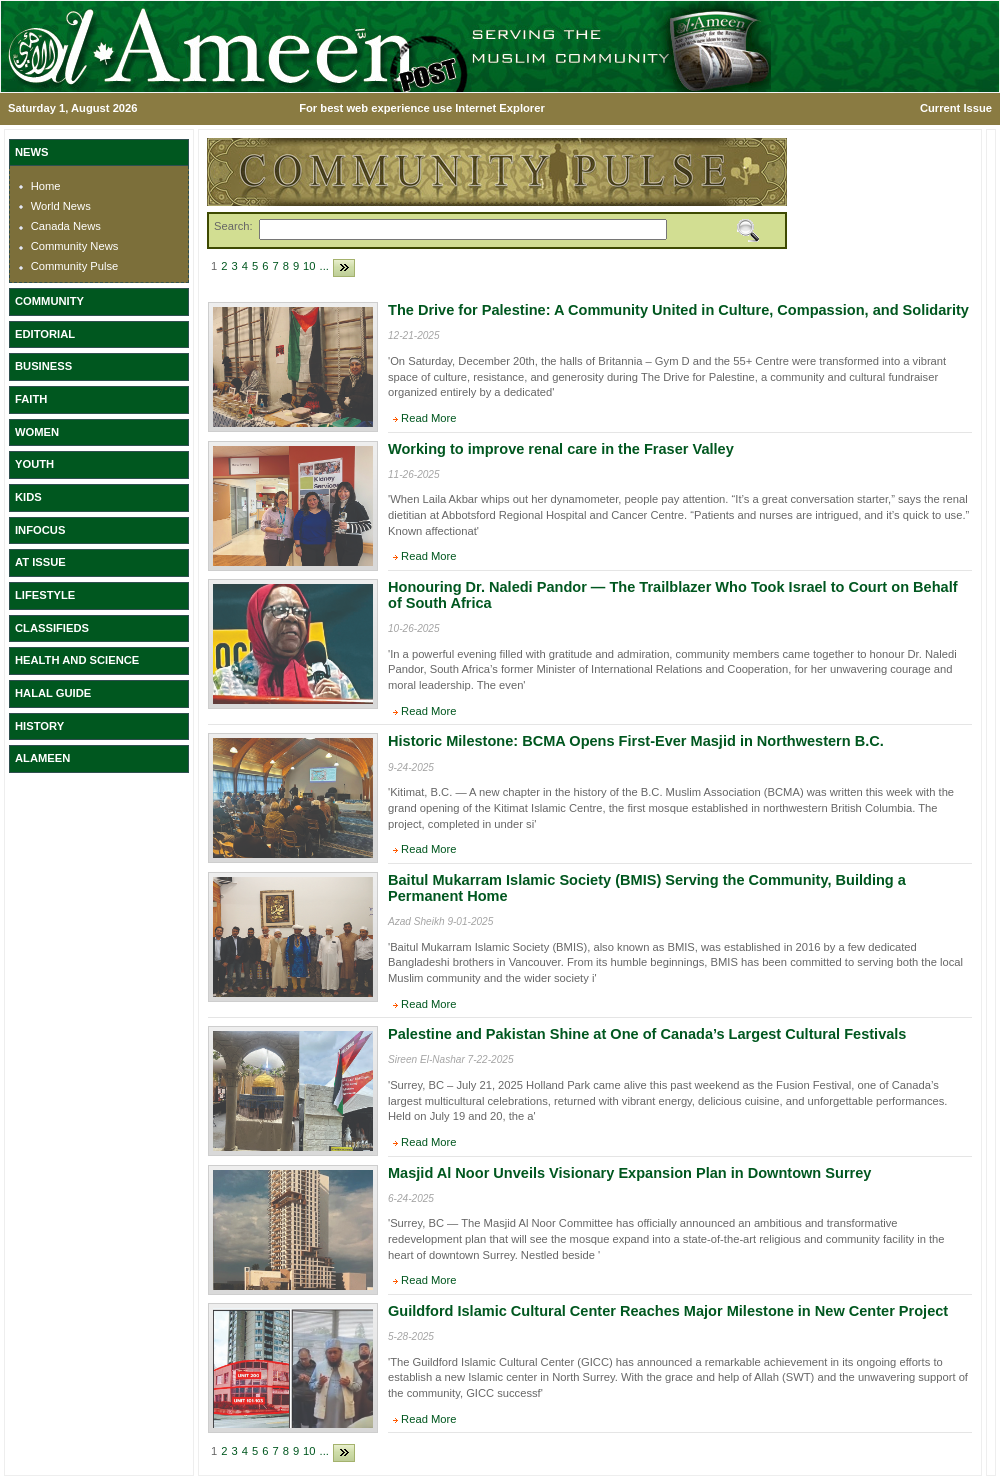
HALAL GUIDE (53, 693)
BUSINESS (43, 366)
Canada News (66, 226)
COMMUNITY (49, 301)
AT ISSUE (40, 562)
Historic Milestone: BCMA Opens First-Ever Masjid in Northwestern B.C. (636, 741)
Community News (75, 246)
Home (46, 186)
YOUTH (34, 464)
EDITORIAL (45, 334)
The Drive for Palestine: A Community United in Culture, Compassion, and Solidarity (678, 310)
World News (61, 206)
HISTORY (39, 726)
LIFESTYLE (45, 595)
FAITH (31, 399)
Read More (428, 418)
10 (309, 266)
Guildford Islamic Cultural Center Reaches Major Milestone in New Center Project (668, 1311)
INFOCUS (40, 530)
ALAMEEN (42, 758)
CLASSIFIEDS (52, 628)
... (324, 266)
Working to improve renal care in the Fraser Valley (561, 449)
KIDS (28, 497)
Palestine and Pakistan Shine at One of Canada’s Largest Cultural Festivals (647, 1034)
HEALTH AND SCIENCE (77, 660)
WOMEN (37, 432)
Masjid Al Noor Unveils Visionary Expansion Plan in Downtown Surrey (629, 1173)
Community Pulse (75, 266)
